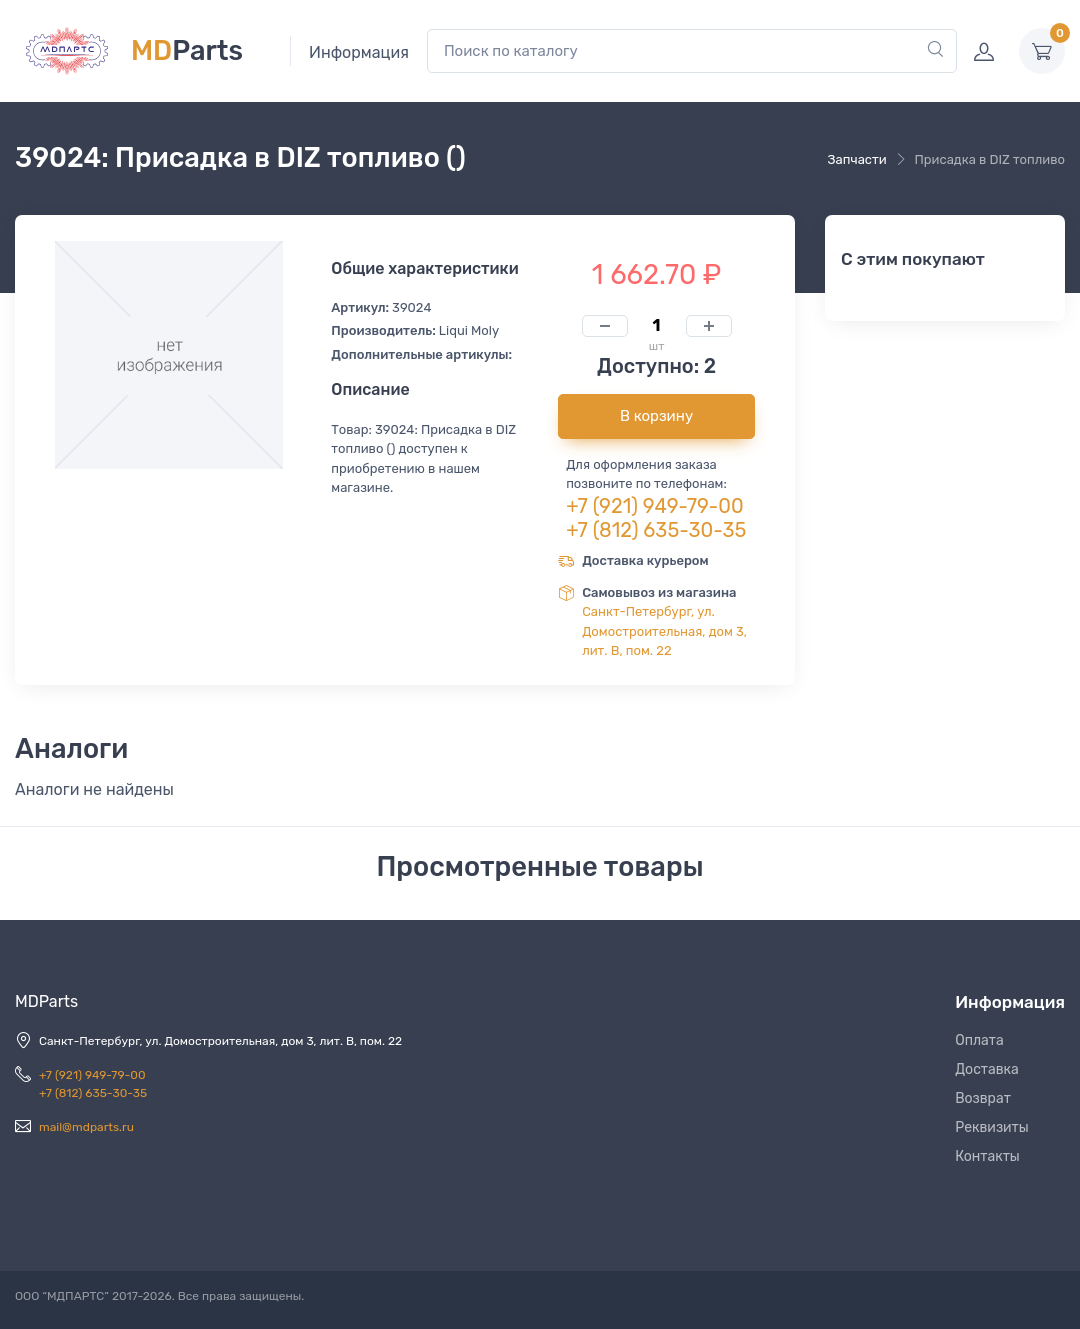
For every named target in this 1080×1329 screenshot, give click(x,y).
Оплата (979, 1040)
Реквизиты (992, 1127)
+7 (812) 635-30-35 (656, 530)
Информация (359, 52)
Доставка (987, 1069)
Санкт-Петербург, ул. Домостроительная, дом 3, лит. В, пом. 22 (664, 631)
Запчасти (857, 159)
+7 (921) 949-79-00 (655, 506)
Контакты (987, 1156)
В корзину (656, 416)
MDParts (46, 1001)
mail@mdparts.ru (86, 1127)
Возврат (983, 1098)
